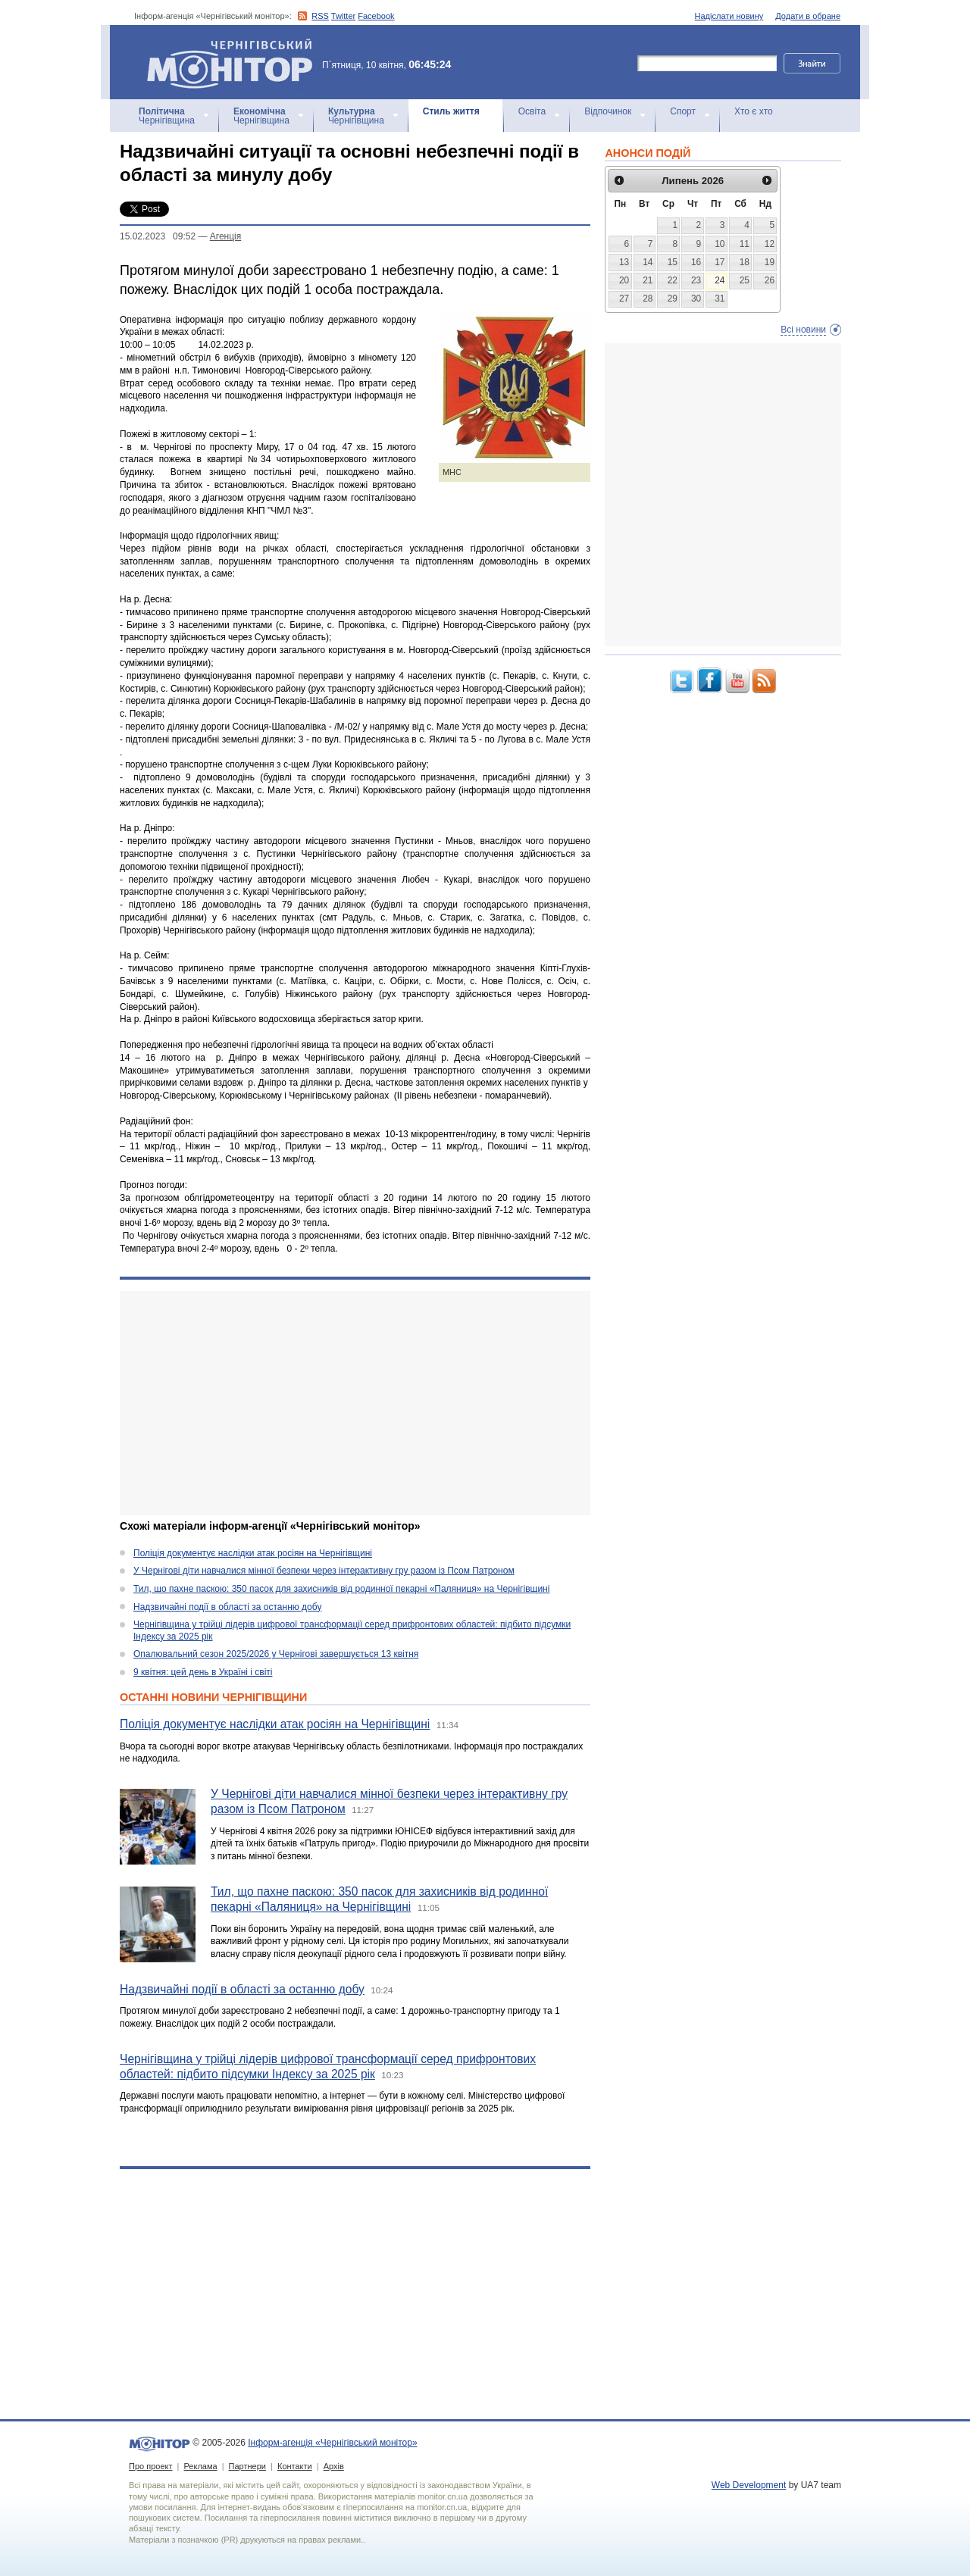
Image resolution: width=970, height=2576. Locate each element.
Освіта (532, 111)
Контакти (294, 2466)
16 (696, 262)
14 (647, 262)
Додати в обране (807, 15)
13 (624, 262)
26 (769, 280)
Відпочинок (607, 111)
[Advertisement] (355, 1403)
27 (624, 298)
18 (744, 262)
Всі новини (803, 329)
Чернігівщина (167, 116)
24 (719, 280)
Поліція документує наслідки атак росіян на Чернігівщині (252, 1553)
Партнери (247, 2466)
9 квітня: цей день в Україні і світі (202, 1672)
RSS (320, 15)
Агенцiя (225, 236)
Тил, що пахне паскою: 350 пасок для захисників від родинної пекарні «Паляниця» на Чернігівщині (341, 1588)
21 (647, 280)
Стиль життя (451, 111)
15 (672, 262)
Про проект (150, 2466)
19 (769, 262)
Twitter (343, 15)
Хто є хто (753, 111)
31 (719, 298)
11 (744, 244)
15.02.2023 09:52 (158, 236)
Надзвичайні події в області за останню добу (227, 1607)
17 (719, 262)
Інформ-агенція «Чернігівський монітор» (235, 62)
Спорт (683, 111)
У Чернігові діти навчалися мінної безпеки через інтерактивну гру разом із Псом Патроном (324, 1570)
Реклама (200, 2466)
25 (744, 280)
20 (624, 280)
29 (672, 298)
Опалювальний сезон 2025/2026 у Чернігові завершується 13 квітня (275, 1654)
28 (647, 298)
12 (769, 244)
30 (696, 298)
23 (696, 280)
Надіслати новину (729, 15)
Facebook (376, 15)
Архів (334, 2466)
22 (672, 280)
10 (719, 244)
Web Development (749, 2485)
